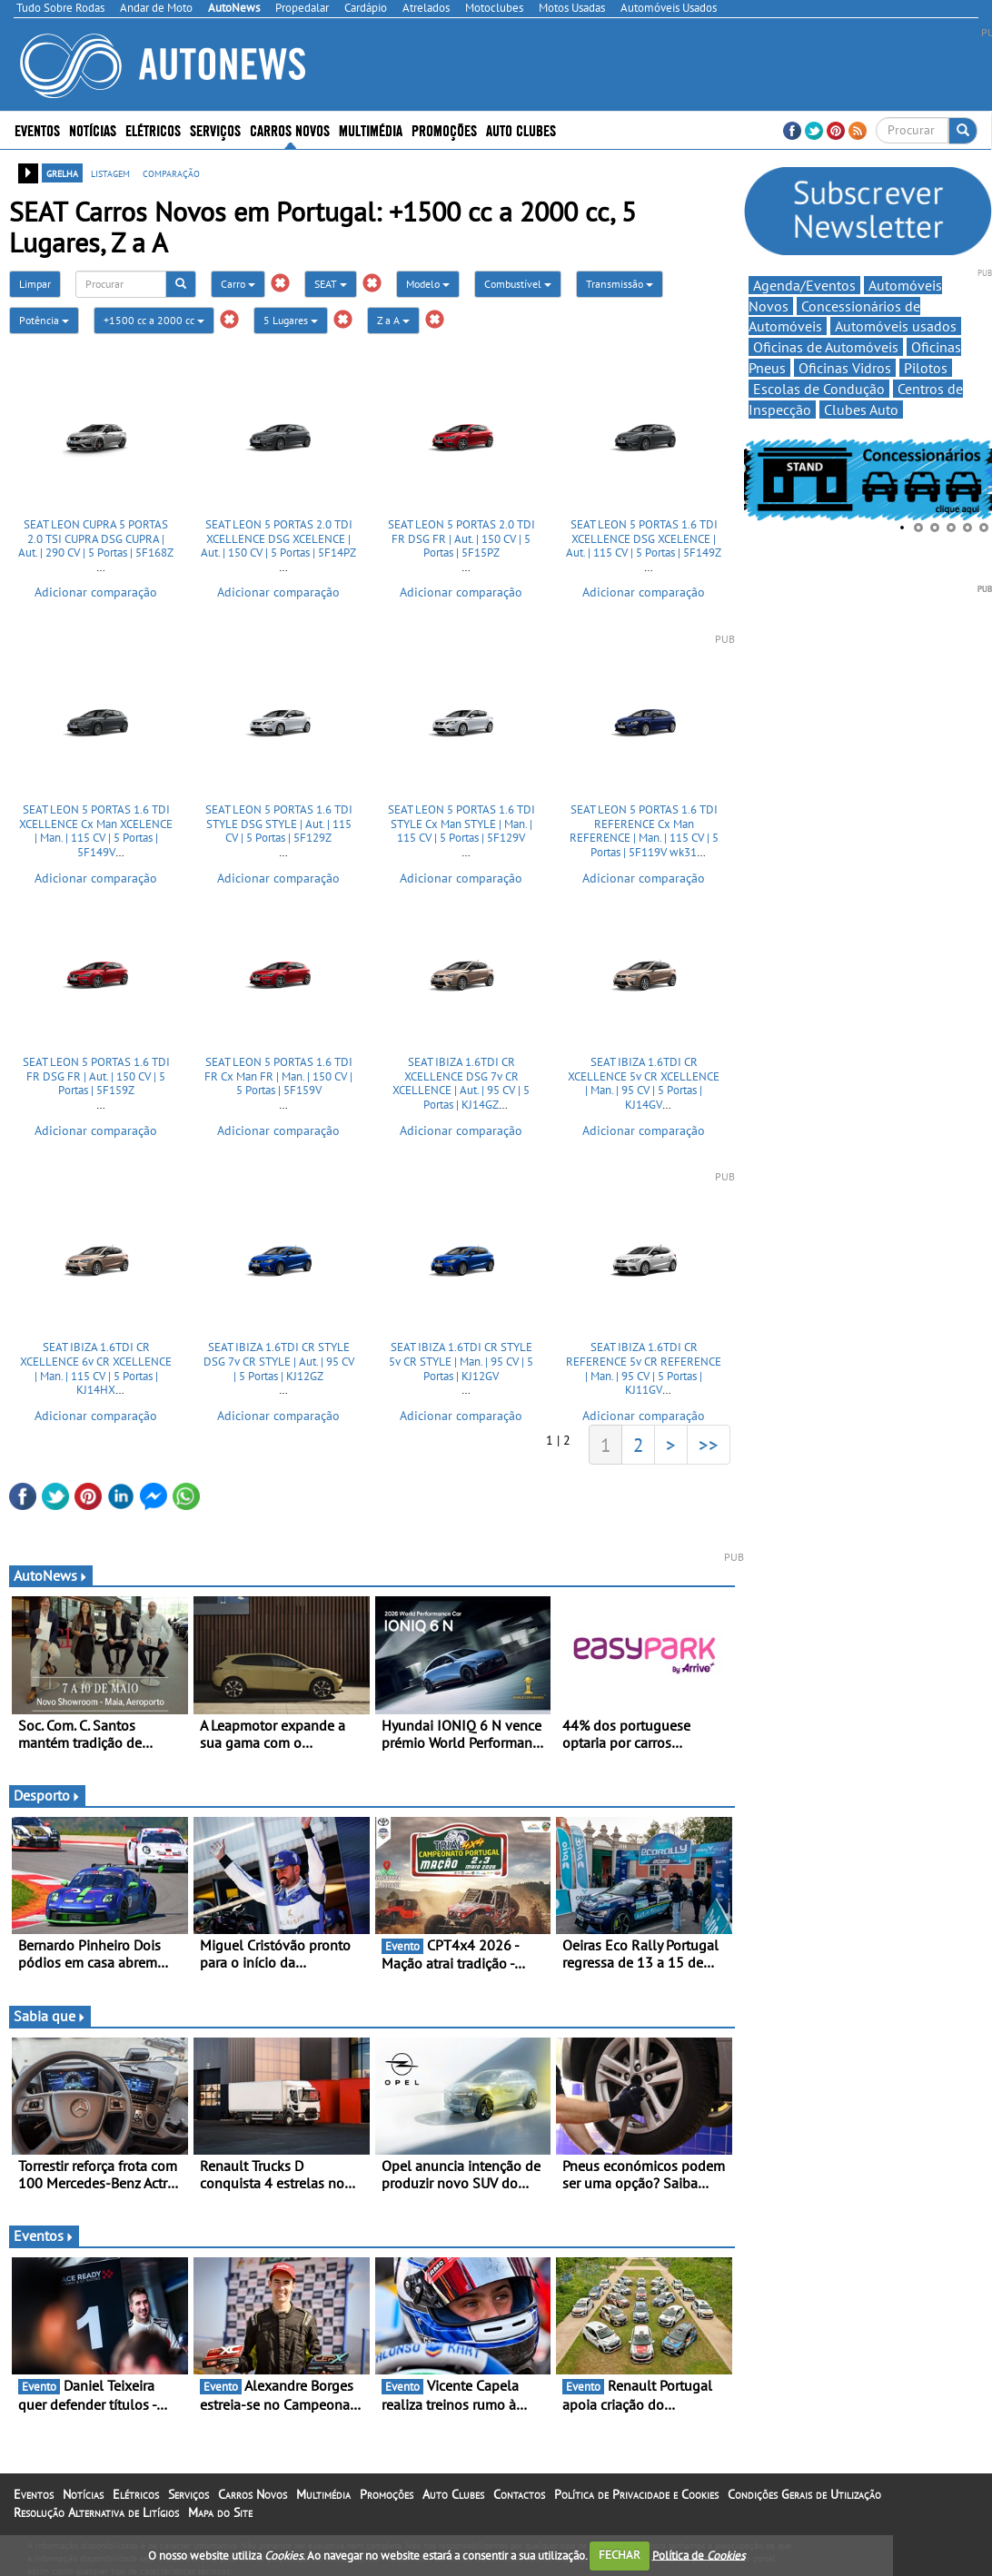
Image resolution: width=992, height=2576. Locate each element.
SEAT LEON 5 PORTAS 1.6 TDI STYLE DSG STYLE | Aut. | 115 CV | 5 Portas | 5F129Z (278, 823)
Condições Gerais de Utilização (804, 2494)
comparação (171, 172)
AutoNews (51, 1575)
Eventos (37, 129)
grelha (62, 172)
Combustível (517, 284)
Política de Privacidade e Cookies (636, 2494)
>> (709, 1444)
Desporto (47, 1795)
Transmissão (619, 284)
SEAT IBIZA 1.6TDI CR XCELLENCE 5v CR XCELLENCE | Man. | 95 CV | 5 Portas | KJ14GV (643, 1083)
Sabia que (50, 2016)
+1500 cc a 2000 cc (154, 320)
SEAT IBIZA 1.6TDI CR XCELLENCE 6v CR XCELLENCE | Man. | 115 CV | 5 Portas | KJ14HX (96, 1368)
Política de (698, 2554)
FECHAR (619, 2554)
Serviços (215, 129)
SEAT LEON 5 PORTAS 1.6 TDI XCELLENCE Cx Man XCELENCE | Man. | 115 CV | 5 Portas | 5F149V (96, 831)
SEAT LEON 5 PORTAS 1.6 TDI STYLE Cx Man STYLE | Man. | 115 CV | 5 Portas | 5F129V (461, 823)
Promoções (444, 129)
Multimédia (370, 129)
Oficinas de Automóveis (825, 347)
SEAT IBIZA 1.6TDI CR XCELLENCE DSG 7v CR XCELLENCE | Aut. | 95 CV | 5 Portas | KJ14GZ (461, 1083)
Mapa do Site (220, 2512)
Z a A (393, 320)
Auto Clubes (521, 129)
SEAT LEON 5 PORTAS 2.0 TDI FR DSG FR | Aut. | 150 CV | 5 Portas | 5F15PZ (461, 538)
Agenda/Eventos (804, 285)
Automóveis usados (896, 326)
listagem (110, 172)
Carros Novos (290, 129)
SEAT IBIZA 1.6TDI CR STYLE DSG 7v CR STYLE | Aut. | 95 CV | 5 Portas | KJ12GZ (278, 1361)
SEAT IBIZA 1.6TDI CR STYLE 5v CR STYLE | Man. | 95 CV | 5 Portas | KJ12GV (461, 1361)
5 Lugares (290, 320)
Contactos (519, 2494)
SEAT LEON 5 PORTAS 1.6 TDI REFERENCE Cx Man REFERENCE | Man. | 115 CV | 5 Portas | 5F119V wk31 (644, 831)
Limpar (35, 284)
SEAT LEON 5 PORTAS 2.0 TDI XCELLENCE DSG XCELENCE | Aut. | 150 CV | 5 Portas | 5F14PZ (278, 538)
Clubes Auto (861, 409)
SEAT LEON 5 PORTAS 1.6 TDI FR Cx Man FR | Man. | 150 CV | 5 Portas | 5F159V (278, 1076)
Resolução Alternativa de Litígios (96, 2512)
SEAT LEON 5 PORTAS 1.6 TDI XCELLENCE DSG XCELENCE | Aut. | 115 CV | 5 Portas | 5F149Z (643, 538)
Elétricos (153, 129)
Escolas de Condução (819, 389)
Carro (238, 284)
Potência (44, 320)
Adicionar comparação (96, 592)
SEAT (330, 284)
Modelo (428, 284)
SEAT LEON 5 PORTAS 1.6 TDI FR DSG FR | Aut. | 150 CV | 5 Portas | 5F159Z (96, 1076)
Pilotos (925, 368)
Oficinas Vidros (845, 368)
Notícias (92, 129)
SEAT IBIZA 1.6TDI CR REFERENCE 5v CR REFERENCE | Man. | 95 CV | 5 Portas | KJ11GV (643, 1368)
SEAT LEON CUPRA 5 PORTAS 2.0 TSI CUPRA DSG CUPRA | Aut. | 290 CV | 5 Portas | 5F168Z (96, 538)
